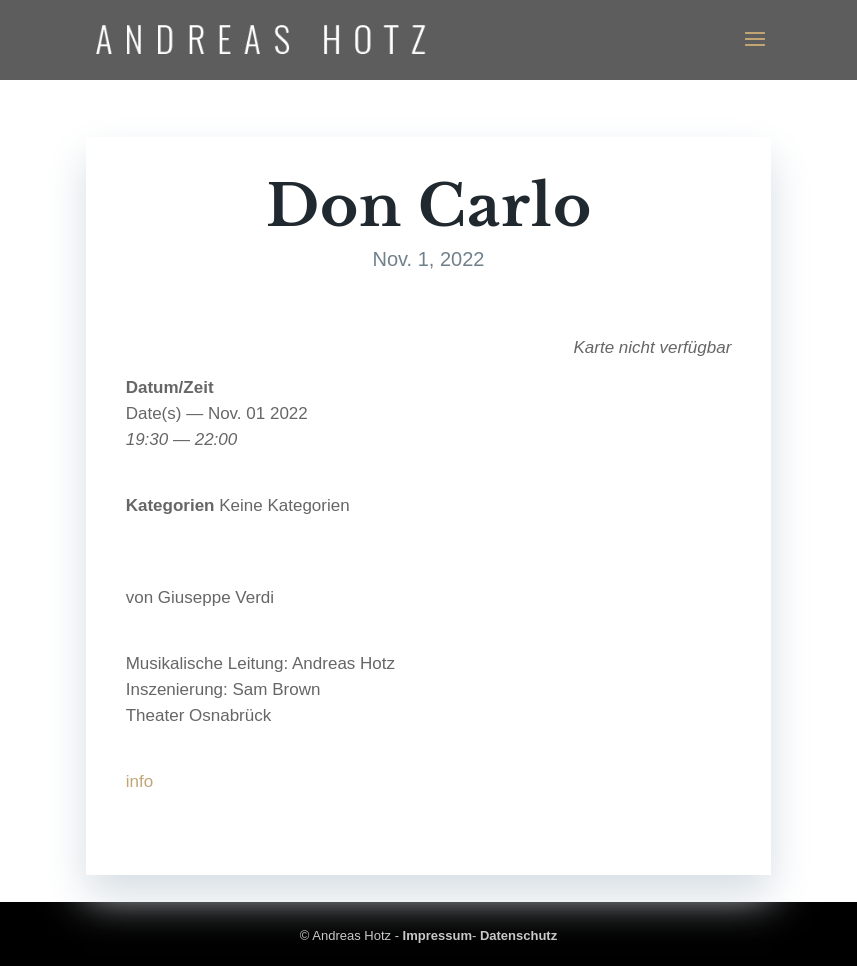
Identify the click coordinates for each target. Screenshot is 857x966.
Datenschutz (518, 935)
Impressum (437, 935)
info (139, 781)
